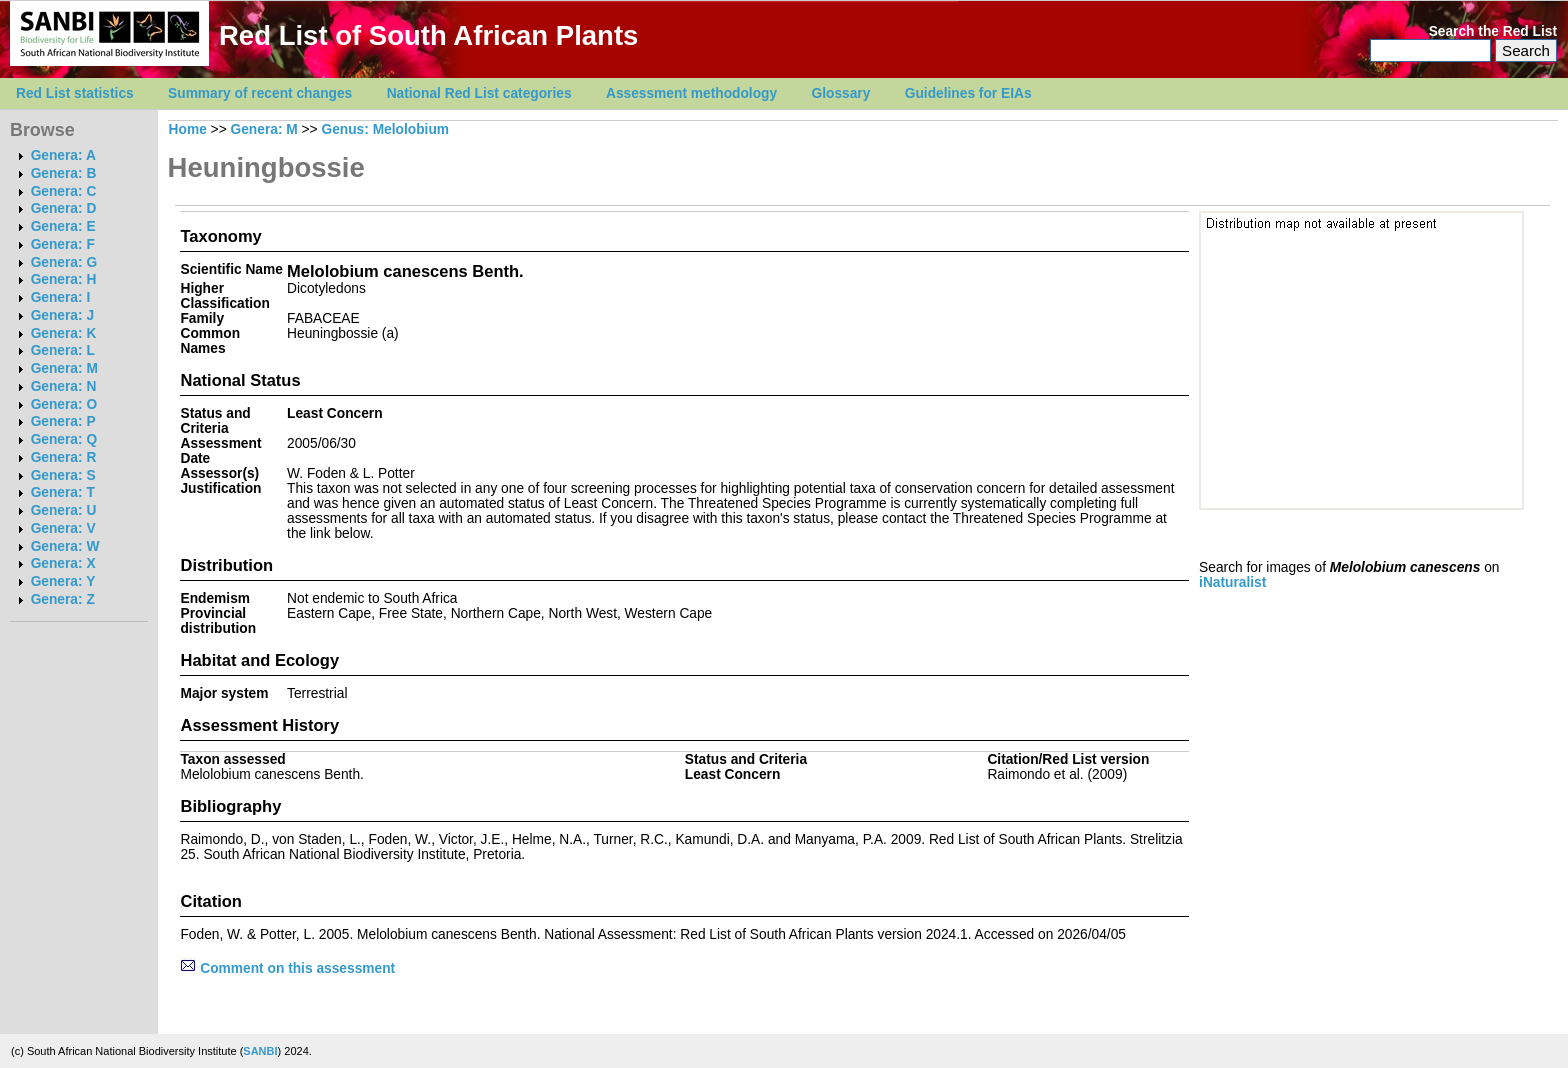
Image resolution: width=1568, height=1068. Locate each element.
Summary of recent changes (260, 93)
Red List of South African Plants (428, 35)
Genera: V (63, 528)
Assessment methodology (691, 93)
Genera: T (63, 492)
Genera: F (63, 244)
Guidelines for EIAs (968, 93)
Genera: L (63, 350)
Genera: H (64, 279)
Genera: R (64, 457)
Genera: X (63, 563)
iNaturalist (1232, 582)
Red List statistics (75, 93)
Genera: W (65, 546)
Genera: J (62, 315)
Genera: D (64, 208)
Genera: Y (63, 581)
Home (188, 129)
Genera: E (63, 226)
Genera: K (64, 333)
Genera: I (61, 297)
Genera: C (64, 191)
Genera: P (63, 421)
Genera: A (63, 155)
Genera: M (64, 368)
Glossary (841, 93)
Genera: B (64, 173)
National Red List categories (479, 93)
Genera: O (64, 404)
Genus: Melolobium (385, 129)
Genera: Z (63, 599)
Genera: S (63, 475)
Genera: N (64, 386)
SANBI (260, 1051)
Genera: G (64, 262)
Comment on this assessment (287, 968)
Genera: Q (64, 439)
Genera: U (64, 510)
